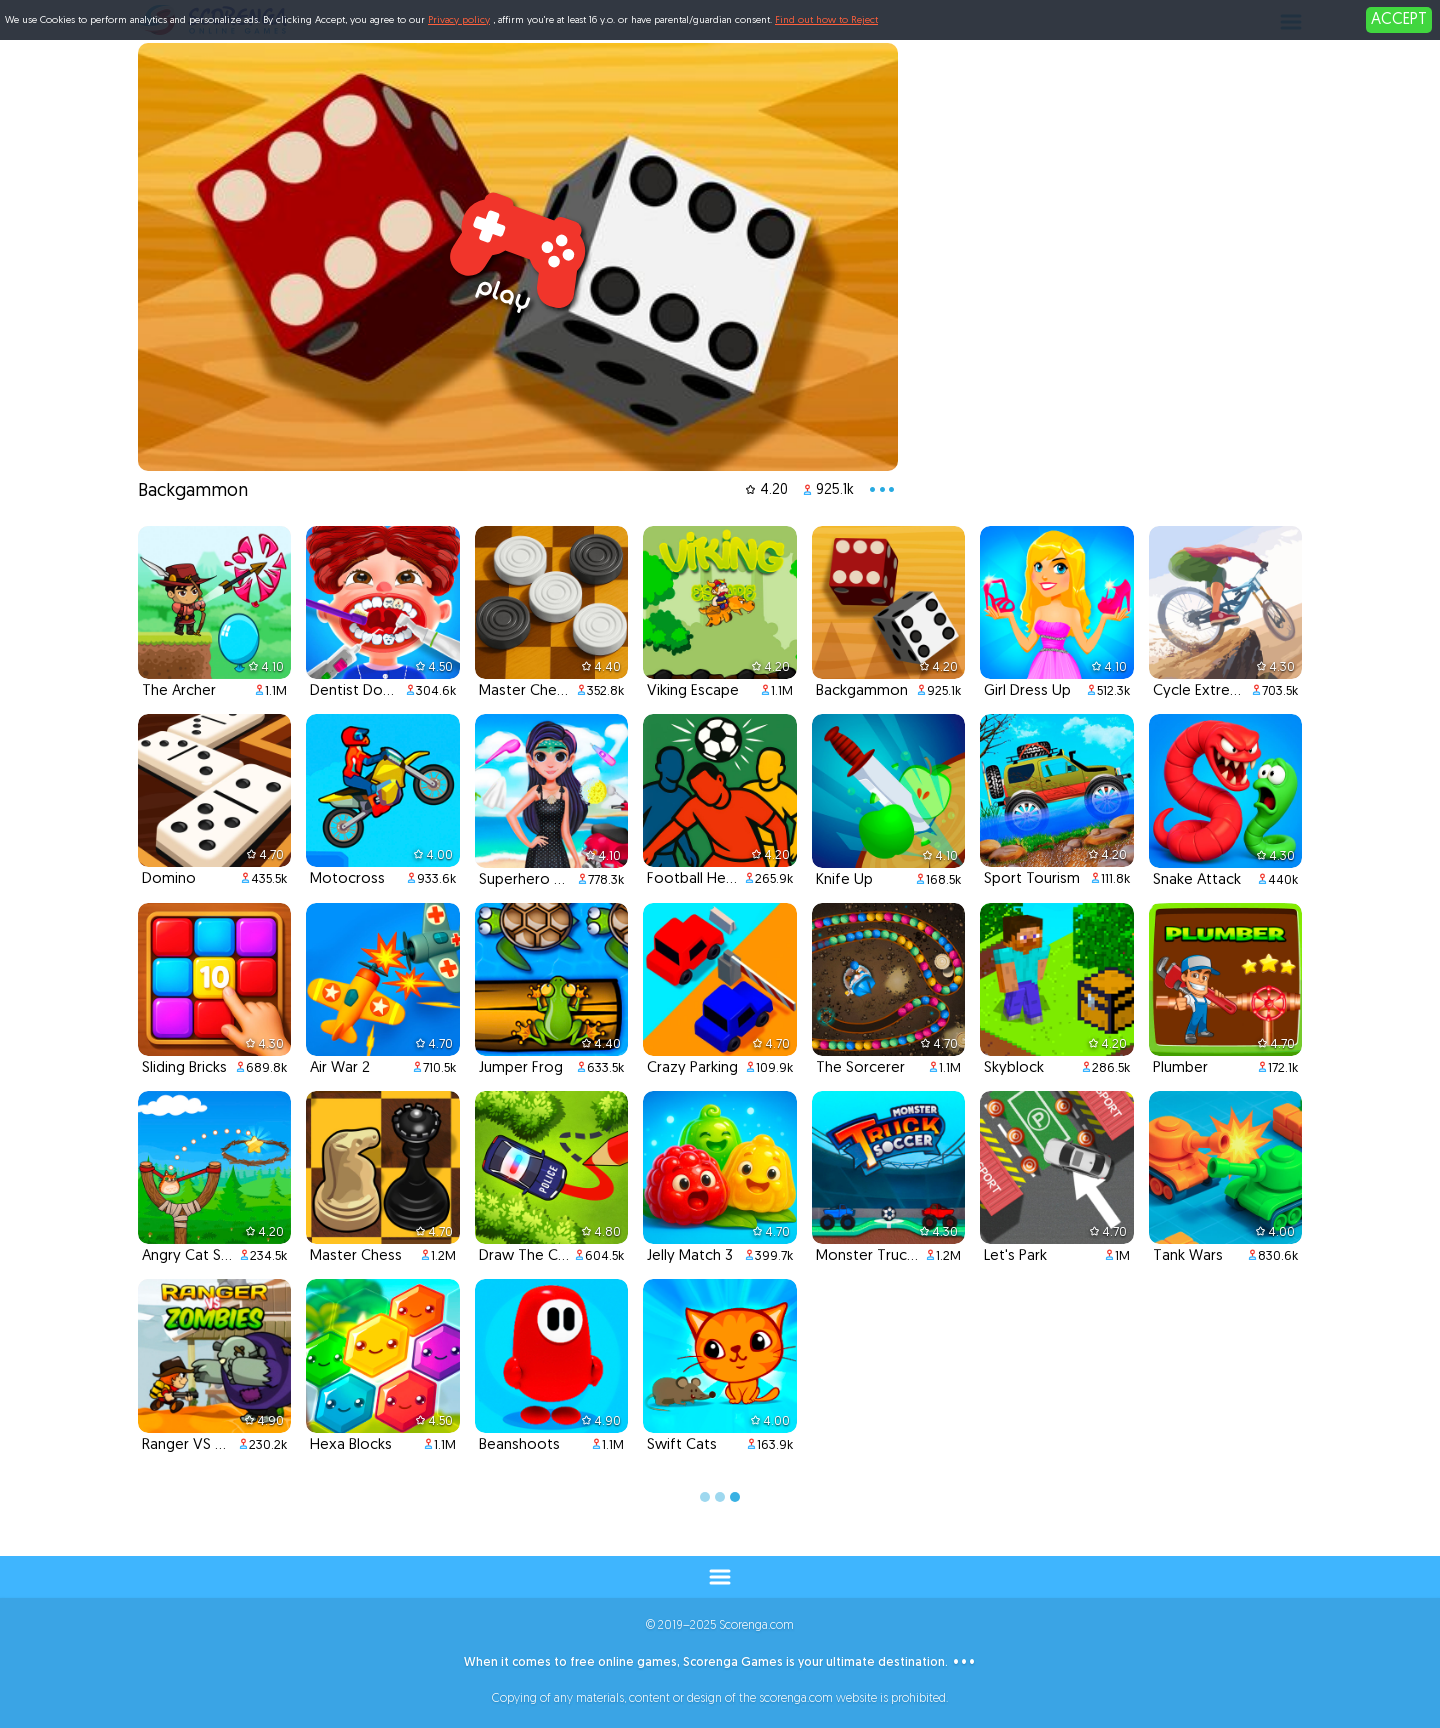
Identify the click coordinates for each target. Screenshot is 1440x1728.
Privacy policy (459, 20)
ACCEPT (1399, 20)
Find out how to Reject (826, 20)
